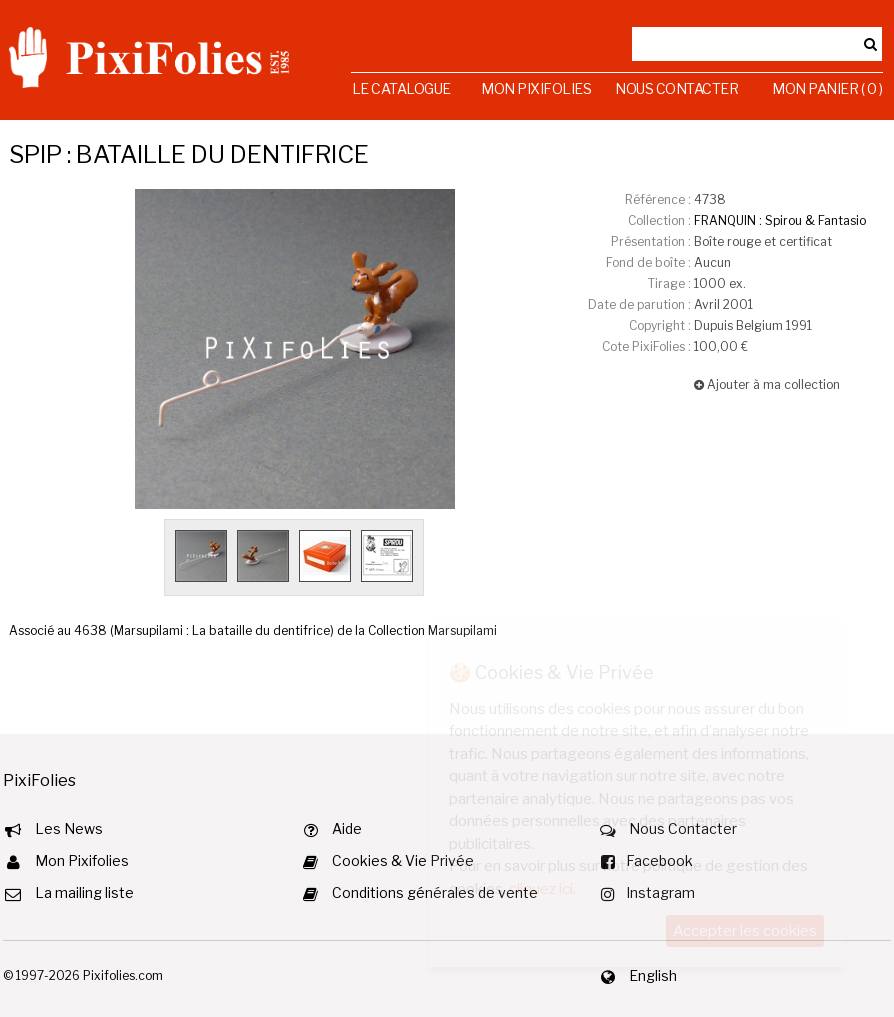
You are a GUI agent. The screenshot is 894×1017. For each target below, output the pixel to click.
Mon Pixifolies (536, 88)
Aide (347, 828)
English (653, 975)
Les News (69, 828)
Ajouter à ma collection (767, 384)
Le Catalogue (401, 88)
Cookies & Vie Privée (403, 860)
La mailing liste (84, 892)
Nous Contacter (676, 88)
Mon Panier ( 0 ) (827, 88)
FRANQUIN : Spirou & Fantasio (780, 220)
